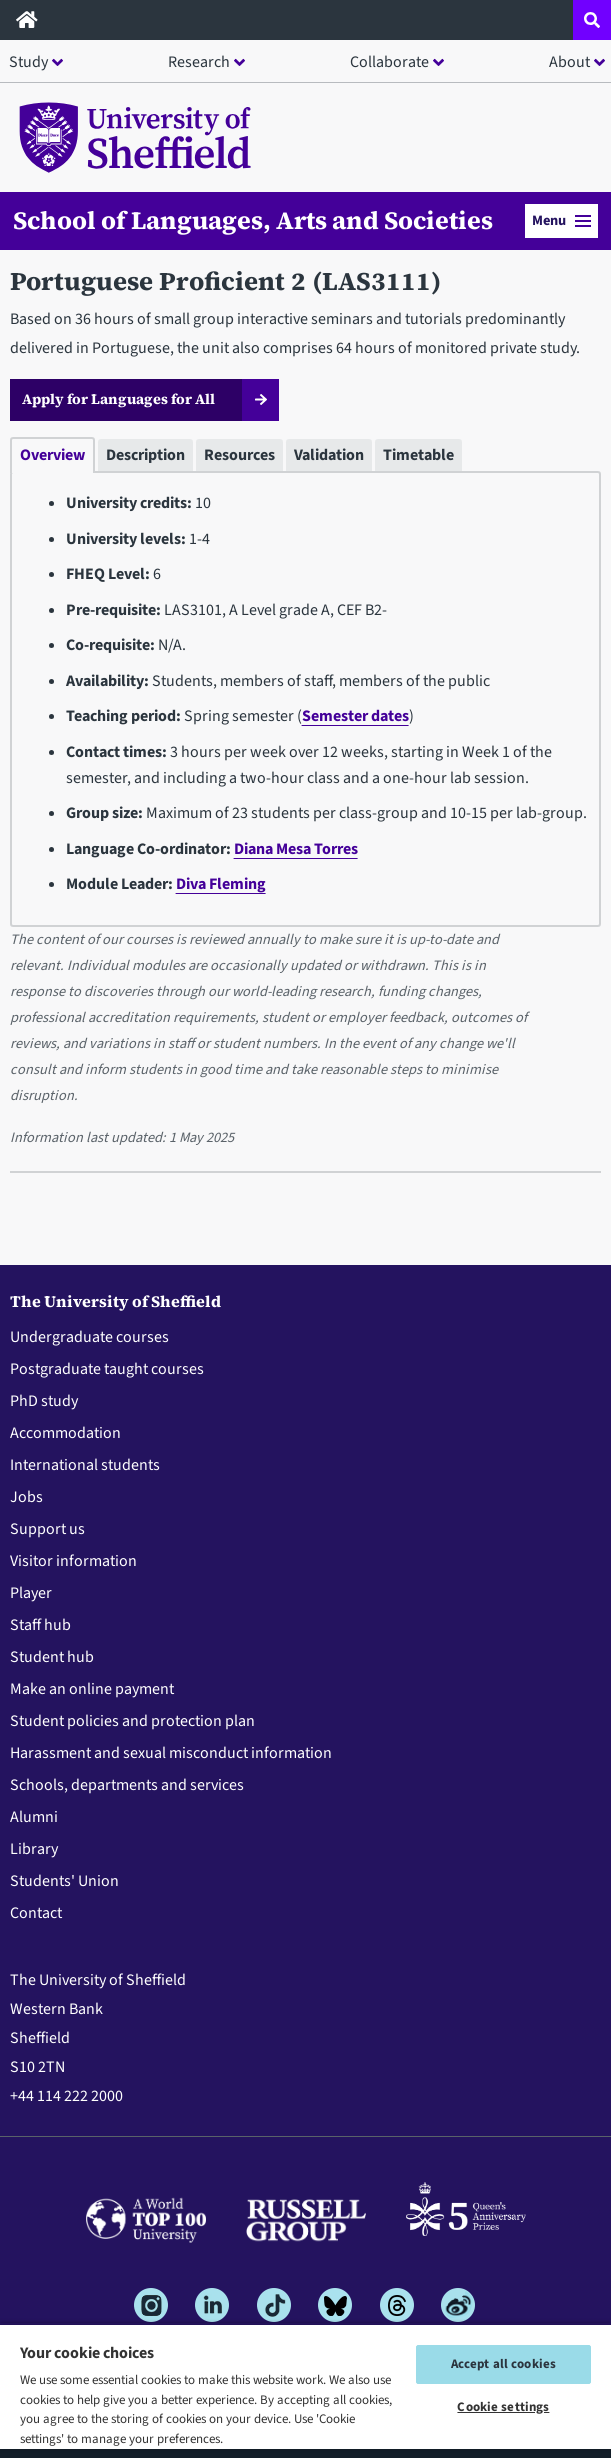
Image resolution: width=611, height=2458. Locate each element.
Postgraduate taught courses (107, 1369)
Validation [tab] (329, 455)
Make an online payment (92, 1689)
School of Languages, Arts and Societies (253, 220)
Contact (36, 1913)
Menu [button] (561, 220)
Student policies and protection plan (132, 1721)
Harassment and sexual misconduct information (171, 1753)
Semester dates (355, 716)
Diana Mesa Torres (296, 849)
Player (31, 1593)
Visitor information (73, 1561)
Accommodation (65, 1433)
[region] (305, 2390)
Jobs (26, 1497)
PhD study (44, 1401)
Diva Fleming (221, 884)
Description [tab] (145, 455)
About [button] (569, 62)
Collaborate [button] (389, 62)
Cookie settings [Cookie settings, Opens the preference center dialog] (503, 2407)
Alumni (34, 1817)
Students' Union (64, 1881)
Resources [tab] (239, 455)
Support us (47, 1529)
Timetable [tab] (418, 455)
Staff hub (40, 1625)
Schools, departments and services (127, 1785)
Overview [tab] (52, 455)
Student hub (52, 1657)
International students (85, 1465)
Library (34, 1849)
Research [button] (199, 62)
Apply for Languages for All (118, 399)
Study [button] (28, 62)
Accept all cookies (503, 2364)
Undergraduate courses (89, 1337)
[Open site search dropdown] (592, 20)
